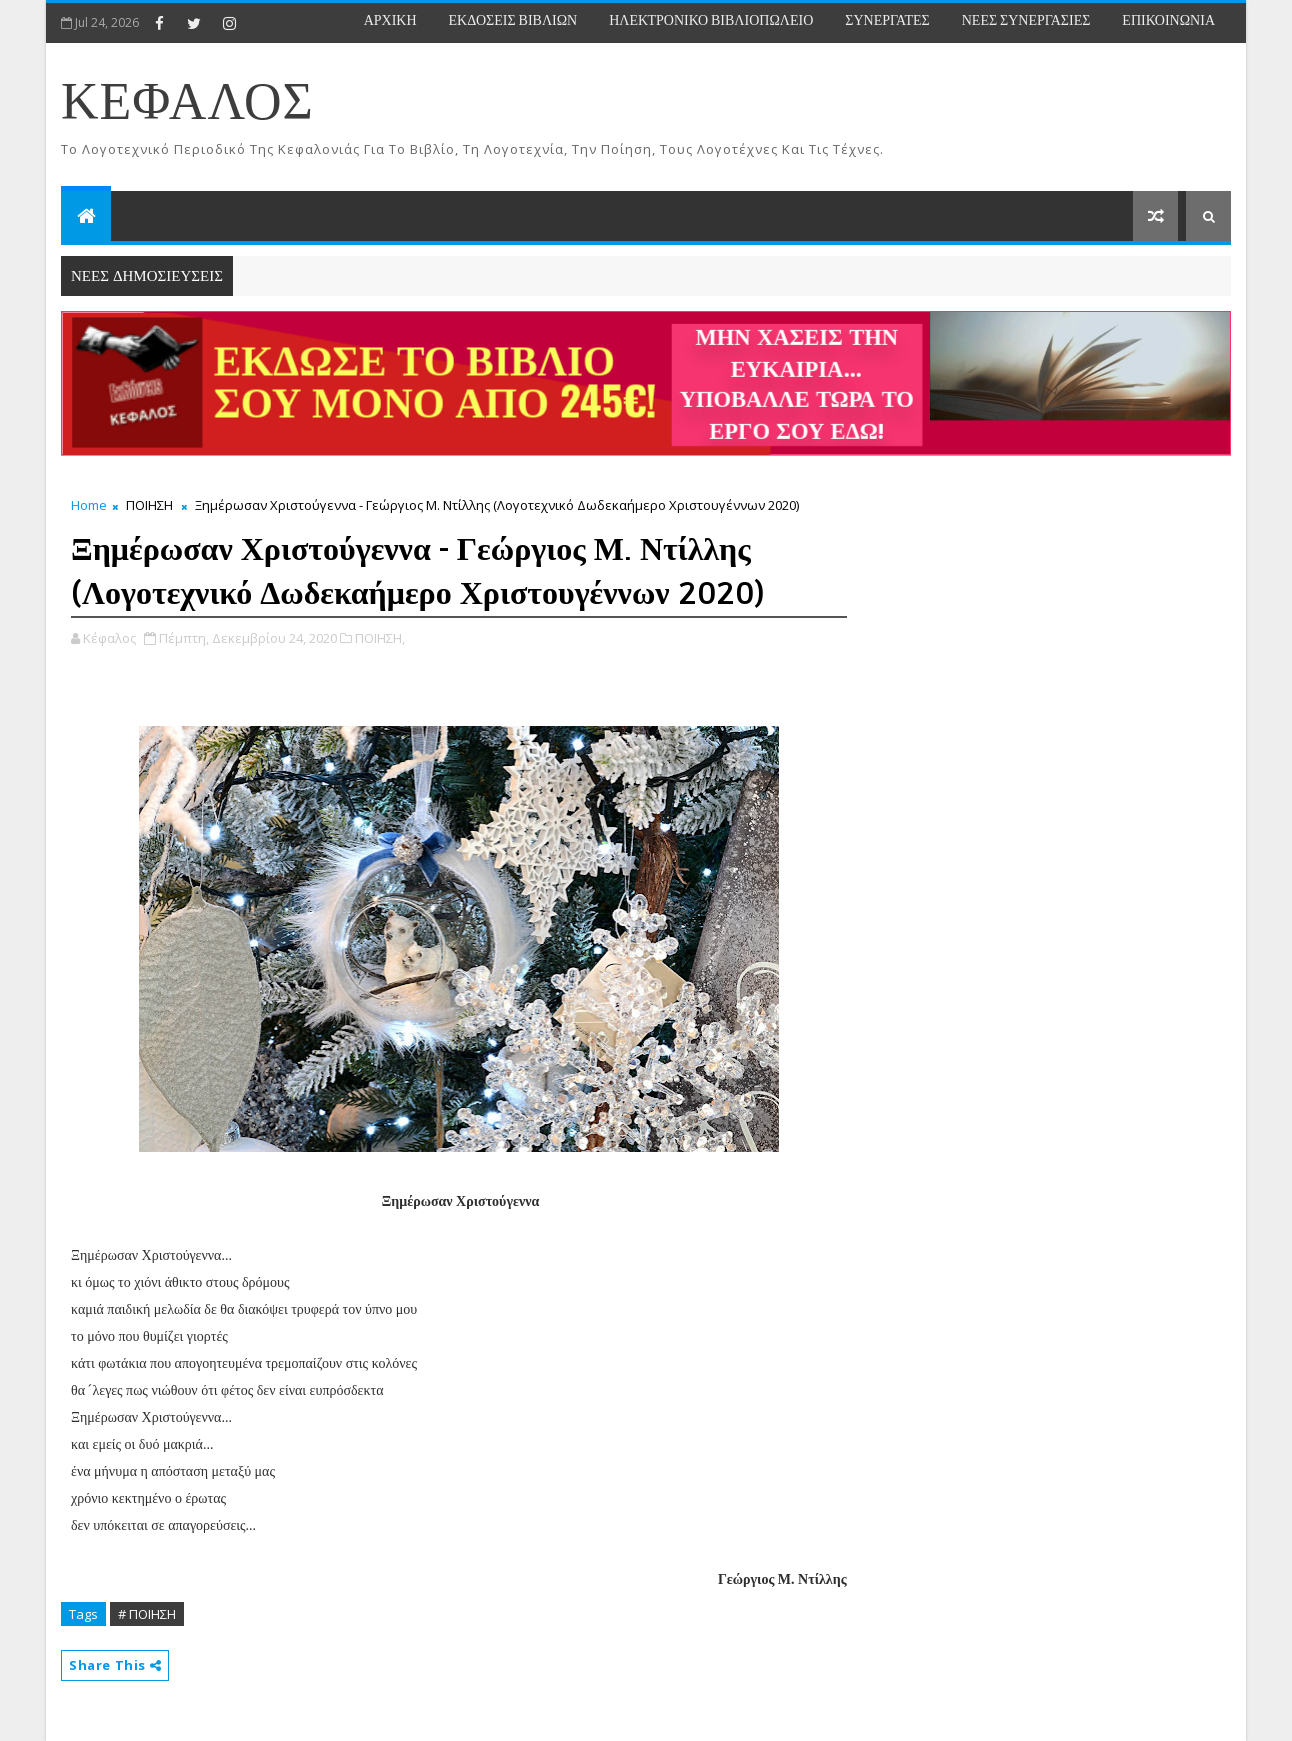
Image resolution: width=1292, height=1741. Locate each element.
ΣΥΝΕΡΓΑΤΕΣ (887, 20)
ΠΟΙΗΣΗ (149, 505)
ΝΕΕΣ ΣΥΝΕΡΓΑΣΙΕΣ (1026, 20)
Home (89, 505)
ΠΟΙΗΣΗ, (380, 638)
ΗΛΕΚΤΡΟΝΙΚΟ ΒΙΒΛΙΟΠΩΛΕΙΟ (711, 20)
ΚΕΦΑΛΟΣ (187, 103)
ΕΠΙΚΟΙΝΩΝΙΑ (1168, 20)
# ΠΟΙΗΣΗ (147, 1614)
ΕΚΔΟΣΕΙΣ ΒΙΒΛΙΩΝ (513, 20)
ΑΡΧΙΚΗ (390, 20)
